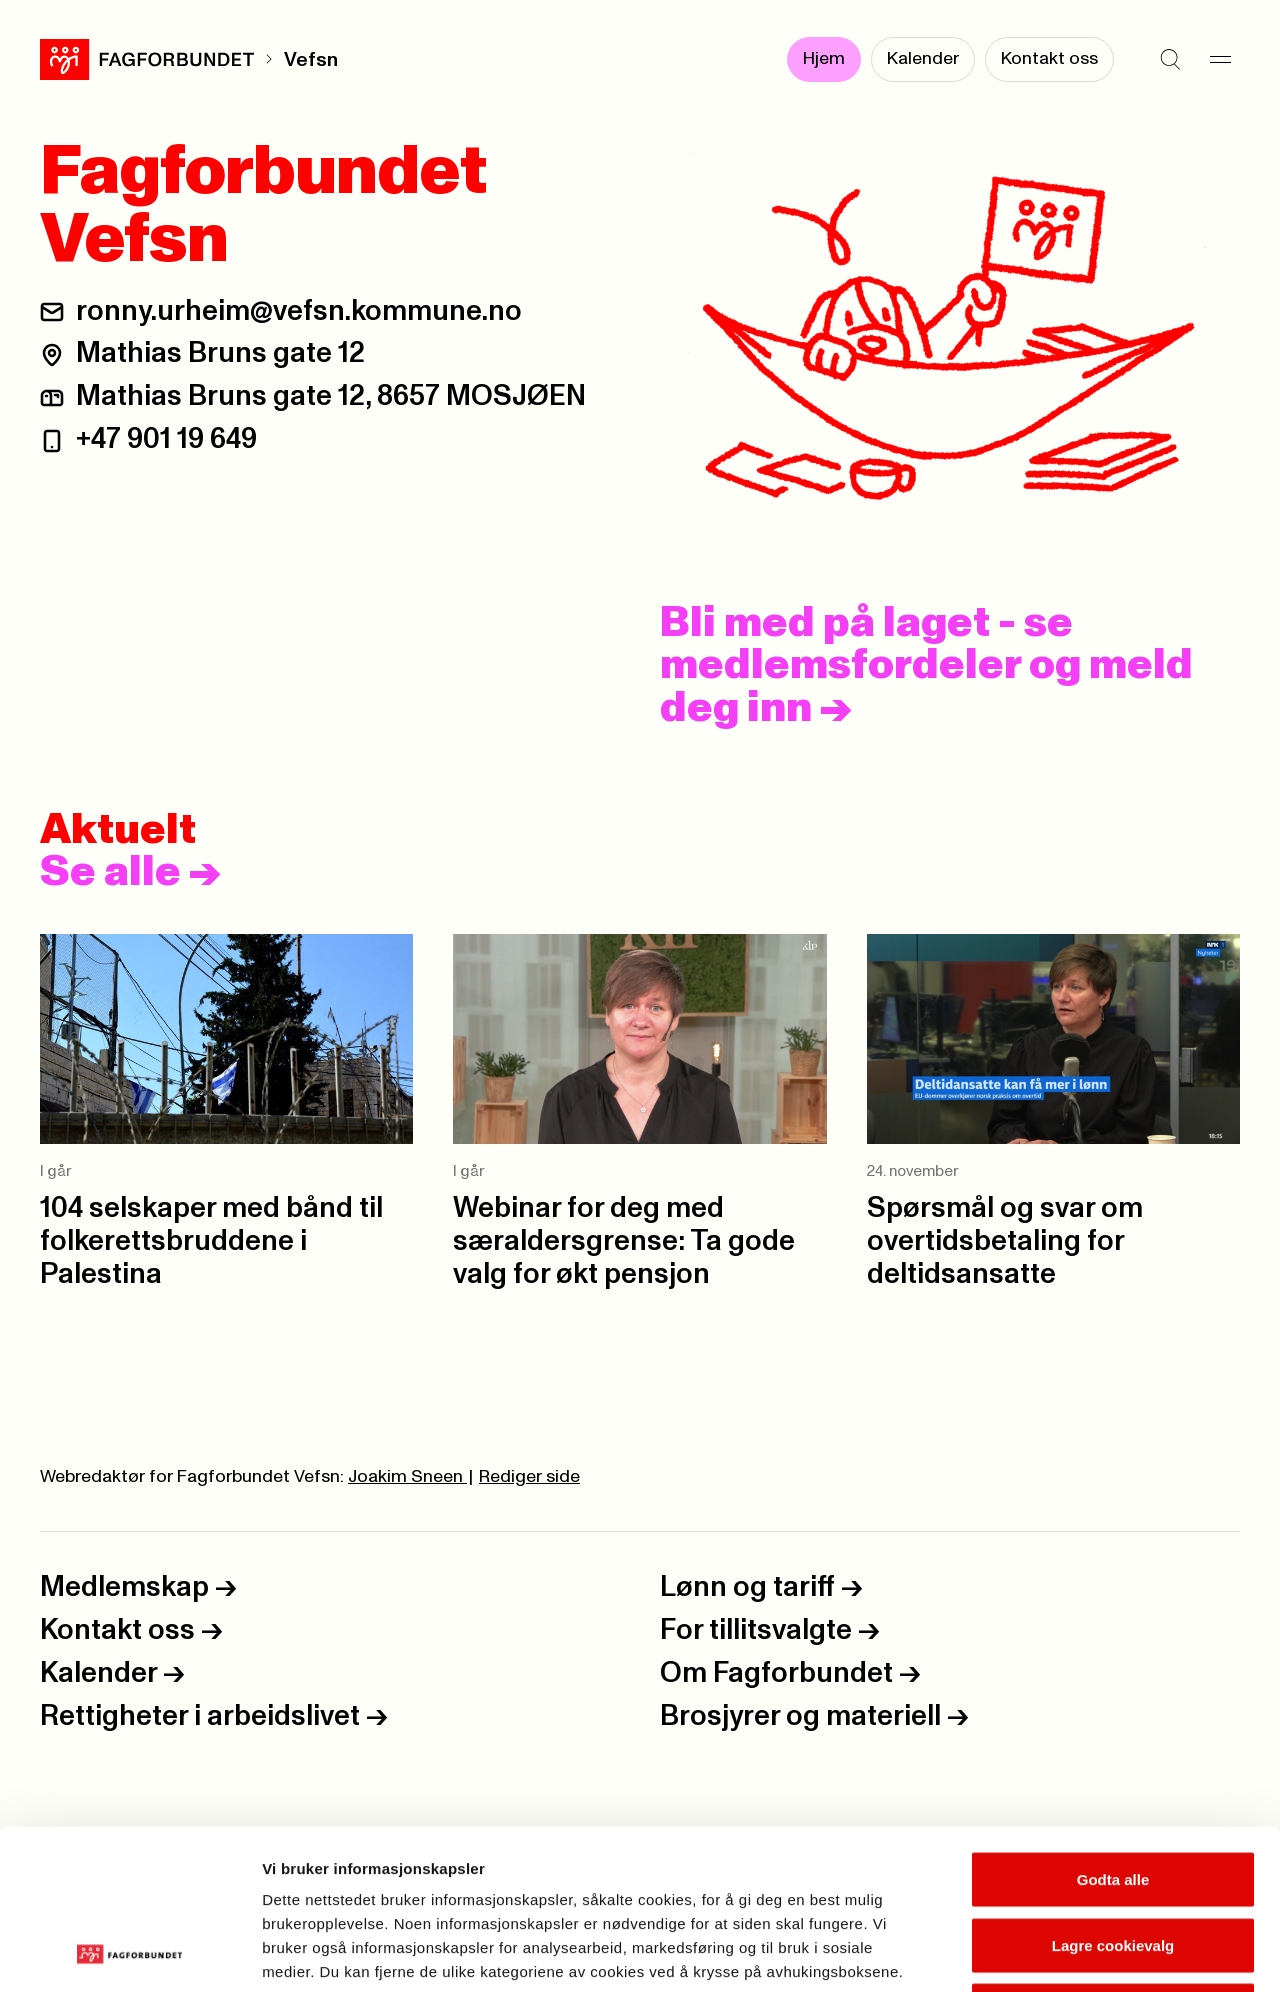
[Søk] (1170, 60)
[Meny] (1220, 60)
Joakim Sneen (407, 1477)
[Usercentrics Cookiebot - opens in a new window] (129, 1953)
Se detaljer (1075, 1952)
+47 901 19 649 (166, 439)
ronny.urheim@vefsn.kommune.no (299, 311)
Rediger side (529, 1477)
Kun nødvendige (1113, 1860)
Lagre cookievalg (1113, 1795)
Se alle (130, 873)
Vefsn (311, 60)
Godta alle (1113, 1729)
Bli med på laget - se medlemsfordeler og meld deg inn (926, 666)
